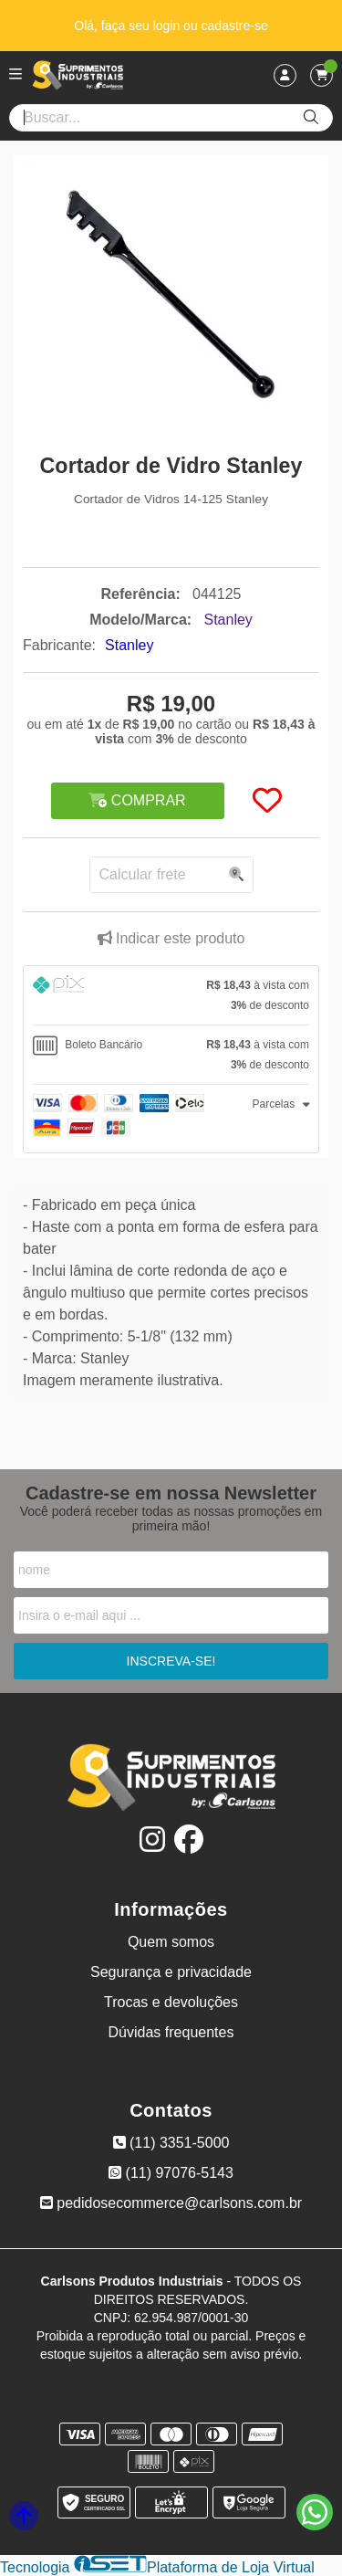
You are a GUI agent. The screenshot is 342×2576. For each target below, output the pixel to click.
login (168, 25)
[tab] (171, 995)
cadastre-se (235, 25)
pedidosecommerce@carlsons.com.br (171, 2203)
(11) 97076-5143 (171, 2173)
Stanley (129, 645)
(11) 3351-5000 (171, 2142)
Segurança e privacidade (171, 1972)
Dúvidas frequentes (171, 2032)
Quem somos (171, 1942)
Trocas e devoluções (171, 2002)
